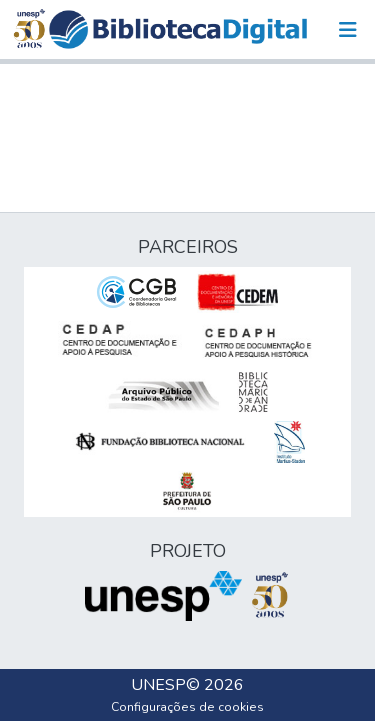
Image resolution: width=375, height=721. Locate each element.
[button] (178, 29)
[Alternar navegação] (348, 30)
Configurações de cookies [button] (187, 707)
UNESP (158, 685)
